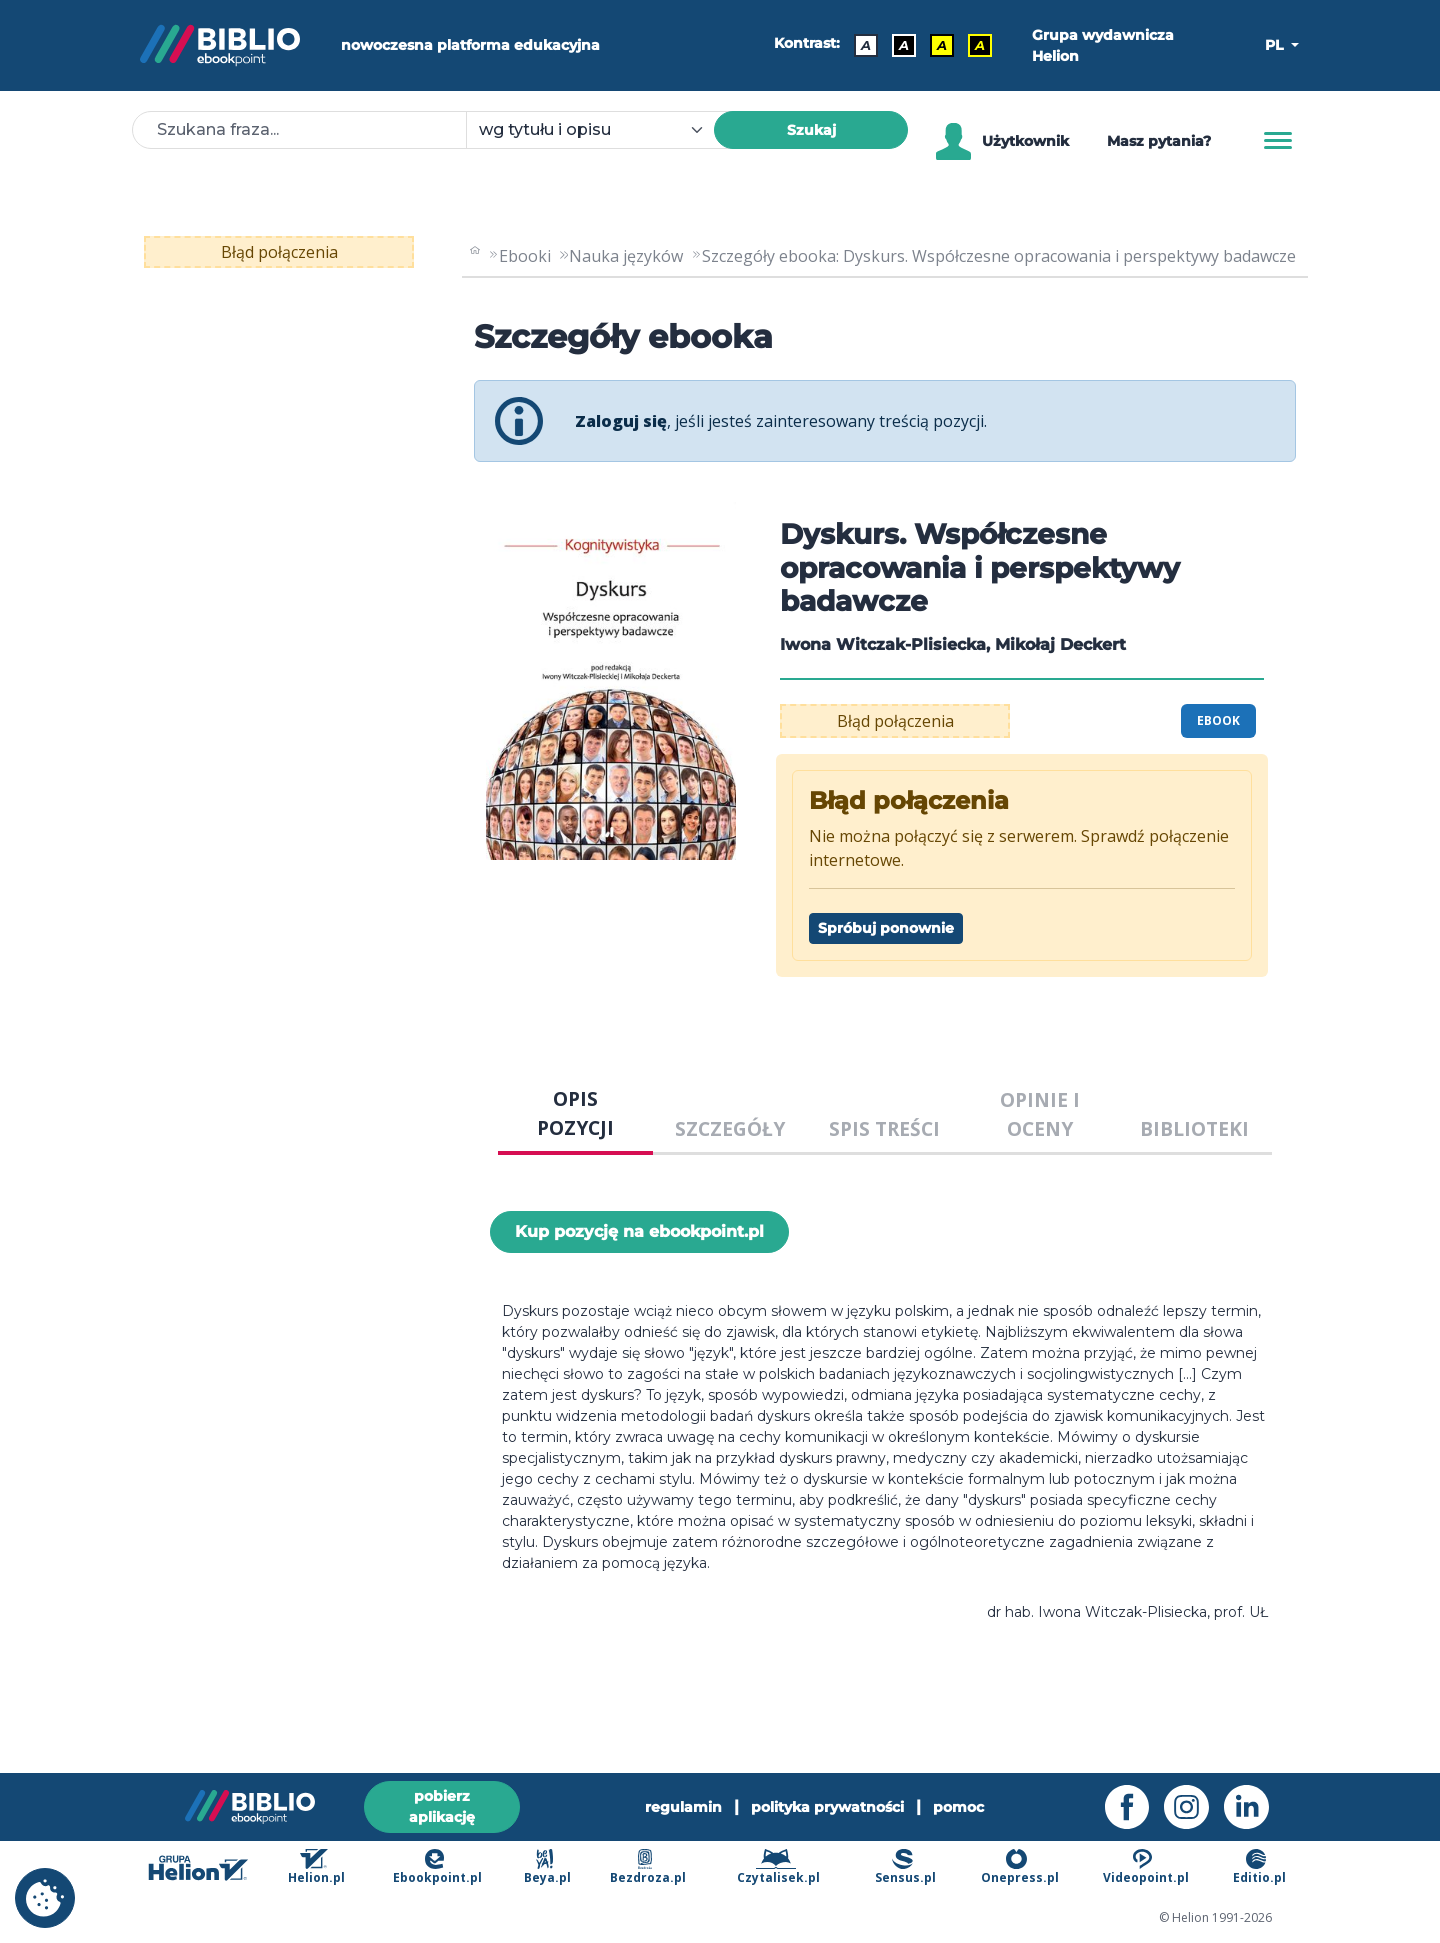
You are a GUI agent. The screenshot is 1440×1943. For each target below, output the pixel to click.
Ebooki (525, 256)
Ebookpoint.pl (437, 1867)
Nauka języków (626, 256)
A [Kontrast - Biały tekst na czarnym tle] (904, 45)
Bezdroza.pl (648, 1867)
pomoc (958, 1806)
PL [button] (1276, 45)
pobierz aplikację (442, 1805)
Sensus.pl (905, 1867)
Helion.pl (316, 1867)
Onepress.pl (1020, 1867)
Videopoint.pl (1146, 1867)
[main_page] (475, 255)
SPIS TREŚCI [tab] (884, 1128)
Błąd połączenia (279, 252)
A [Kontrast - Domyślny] (866, 45)
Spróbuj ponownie (886, 928)
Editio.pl (1259, 1867)
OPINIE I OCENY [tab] (1040, 1114)
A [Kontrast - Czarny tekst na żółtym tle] (942, 45)
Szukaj (811, 130)
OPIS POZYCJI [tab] (575, 1113)
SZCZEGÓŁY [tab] (730, 1128)
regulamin (683, 1806)
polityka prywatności (827, 1806)
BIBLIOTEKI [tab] (1194, 1128)
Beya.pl (547, 1867)
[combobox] (602, 130)
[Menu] (1278, 141)
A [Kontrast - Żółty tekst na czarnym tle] (980, 45)
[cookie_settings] (45, 1898)
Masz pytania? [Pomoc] (1159, 141)
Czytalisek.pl (778, 1867)
